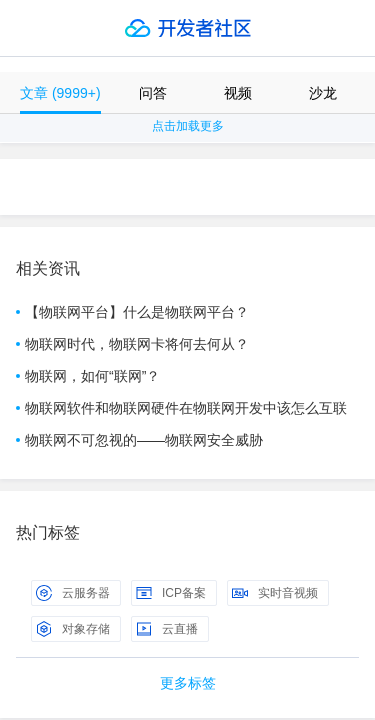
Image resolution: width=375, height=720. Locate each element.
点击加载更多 (188, 126)
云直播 (167, 629)
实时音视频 (275, 593)
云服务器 (73, 593)
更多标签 (188, 683)
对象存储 (73, 629)
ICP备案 (171, 593)
